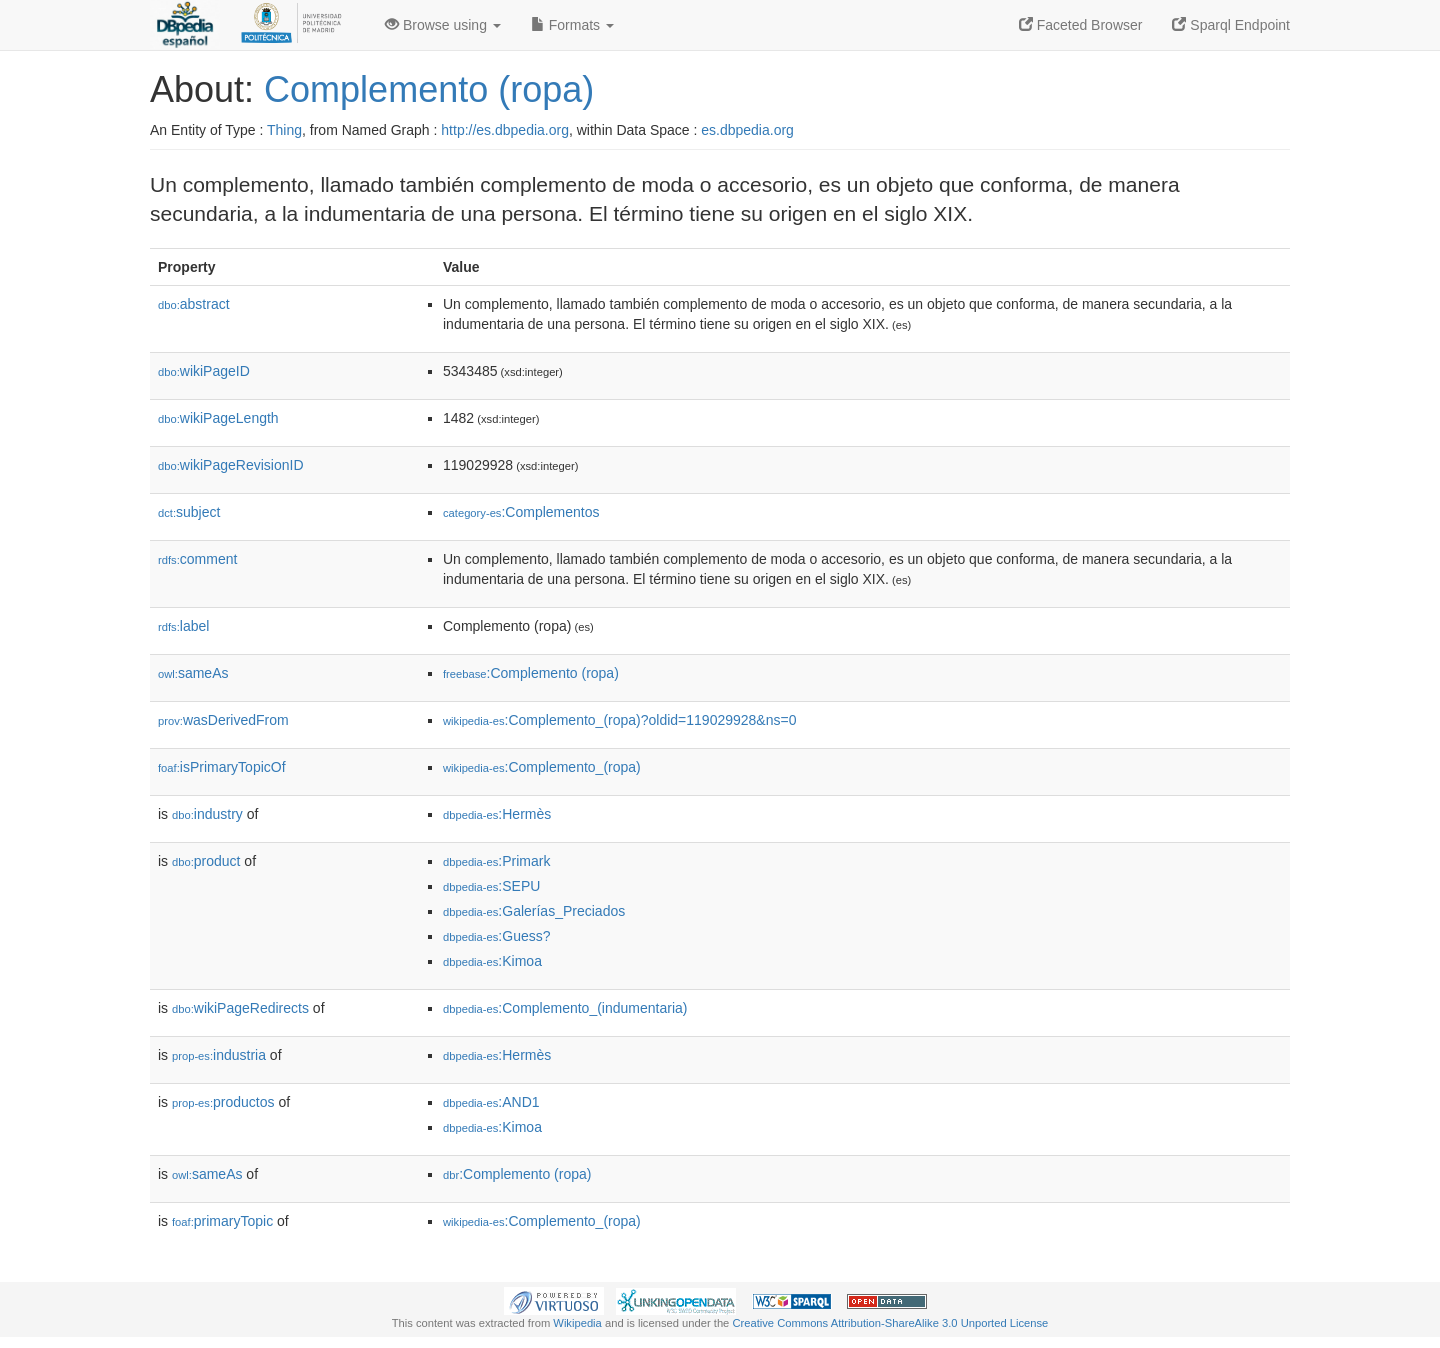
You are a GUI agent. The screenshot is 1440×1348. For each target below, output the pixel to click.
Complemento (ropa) (429, 89)
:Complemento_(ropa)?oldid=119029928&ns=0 (619, 720)
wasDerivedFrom (223, 720)
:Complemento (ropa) (531, 673)
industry (207, 814)
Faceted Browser (1081, 25)
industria (219, 1055)
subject (189, 512)
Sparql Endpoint (1231, 25)
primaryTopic (222, 1221)
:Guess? (497, 936)
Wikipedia (577, 1323)
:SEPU (491, 886)
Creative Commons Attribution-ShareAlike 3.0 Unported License (890, 1323)
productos (223, 1102)
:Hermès (497, 814)
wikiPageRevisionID (231, 465)
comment (197, 559)
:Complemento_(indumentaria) (565, 1008)
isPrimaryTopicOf (222, 767)
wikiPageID (204, 371)
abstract (194, 304)
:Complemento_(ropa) (542, 767)
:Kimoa (492, 961)
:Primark (496, 861)
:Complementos (521, 512)
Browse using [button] (443, 25)
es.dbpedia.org (747, 130)
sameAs (193, 673)
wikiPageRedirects (240, 1008)
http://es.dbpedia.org (505, 130)
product (206, 861)
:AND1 (491, 1102)
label (183, 626)
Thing (284, 130)
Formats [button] (572, 25)
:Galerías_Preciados (534, 911)
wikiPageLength (218, 418)
